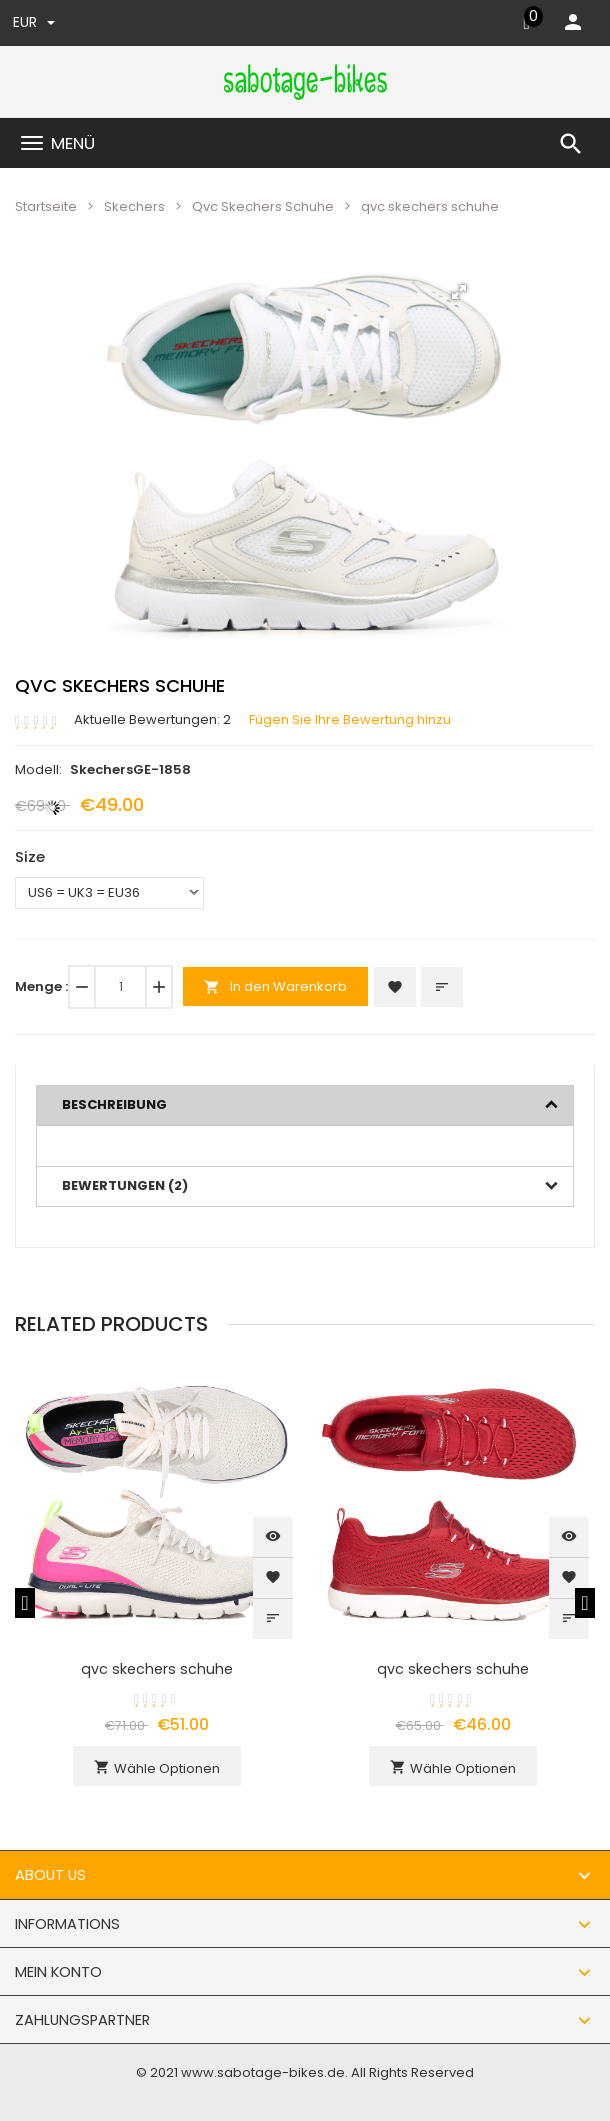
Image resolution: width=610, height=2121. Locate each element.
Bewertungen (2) (125, 1185)
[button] (459, 292)
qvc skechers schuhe (157, 1669)
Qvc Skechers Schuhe (263, 206)
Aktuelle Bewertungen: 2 (152, 720)
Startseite (46, 206)
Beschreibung (114, 1104)
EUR (34, 22)
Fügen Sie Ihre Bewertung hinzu (350, 720)
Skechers (134, 206)
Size (30, 856)
